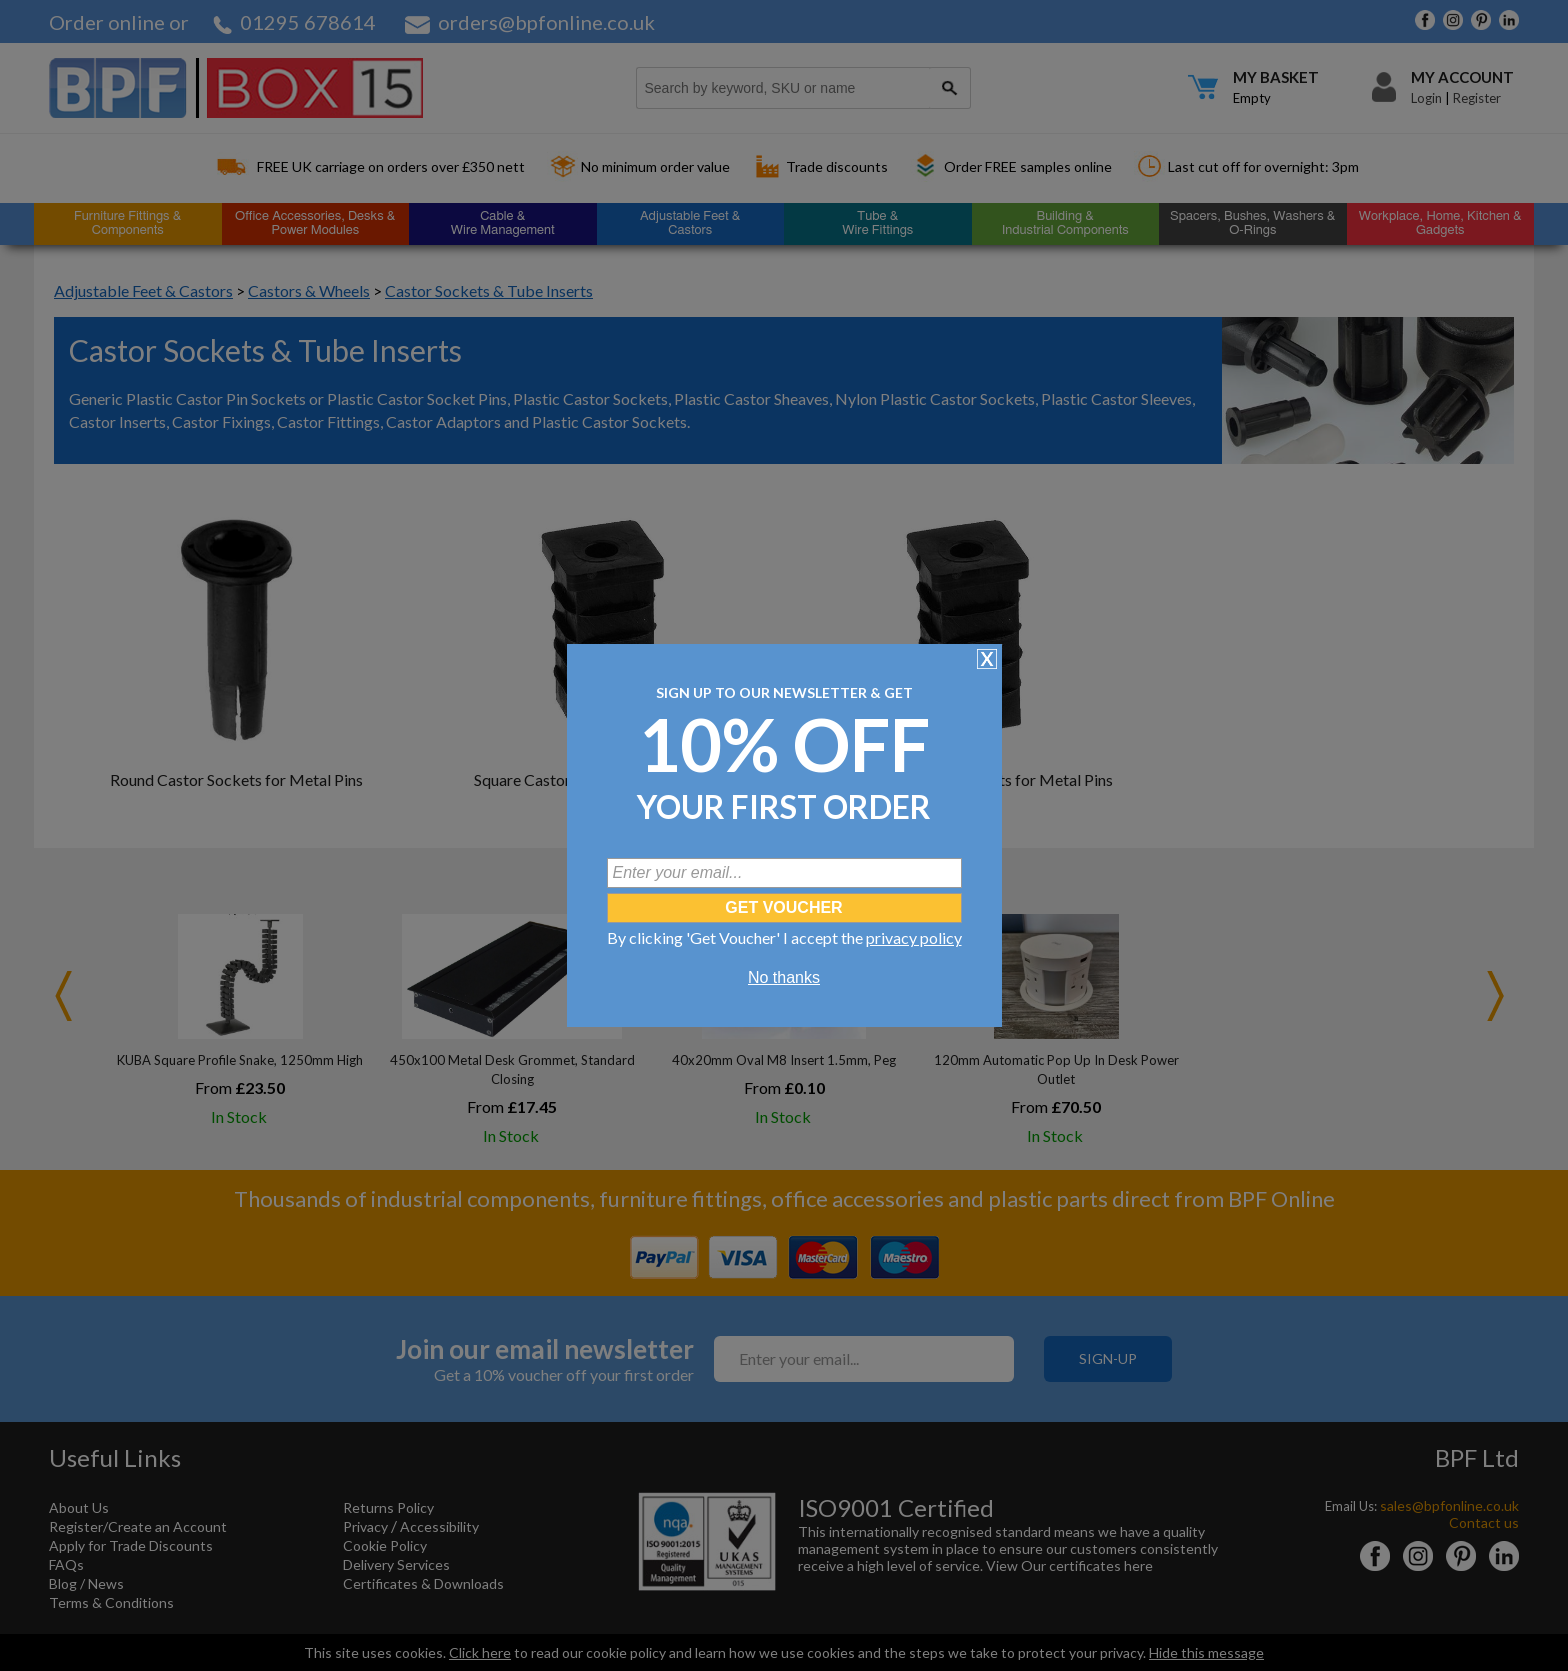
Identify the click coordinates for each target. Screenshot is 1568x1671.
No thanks (784, 977)
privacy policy (914, 937)
